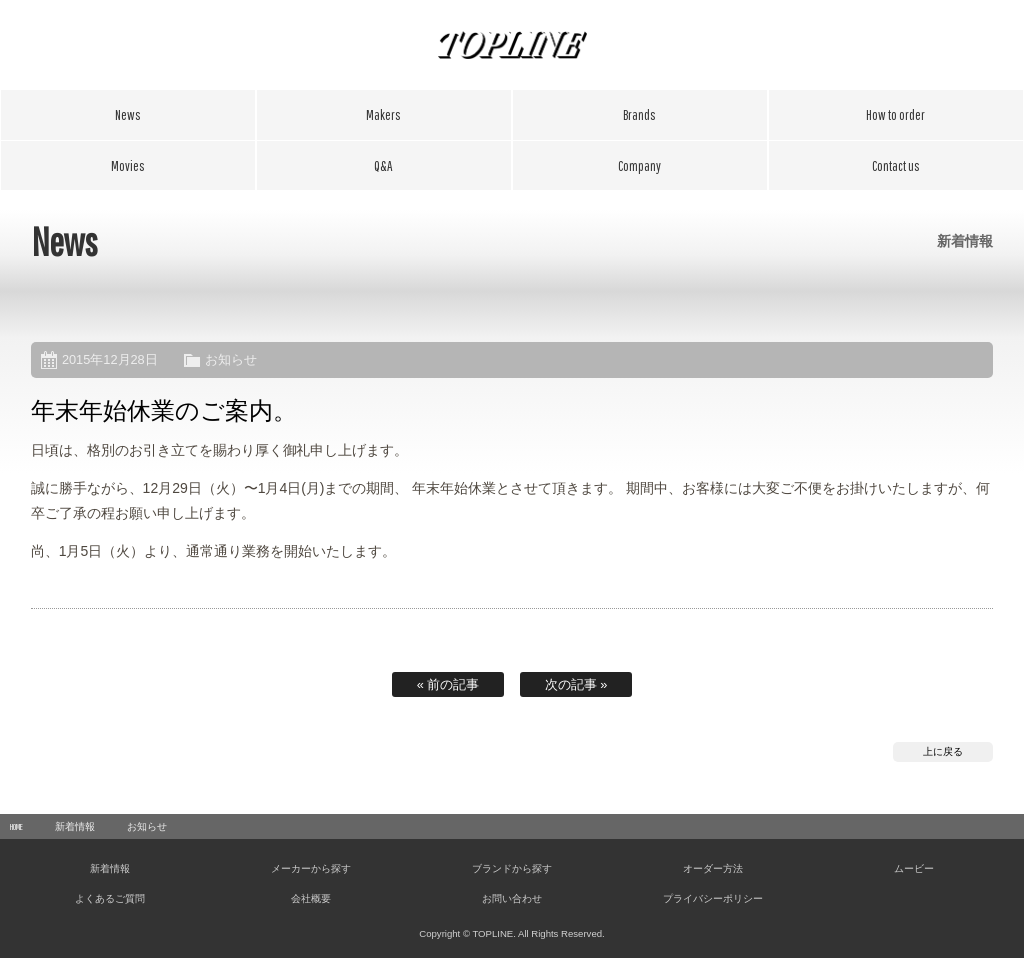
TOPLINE (512, 45)
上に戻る (943, 751)
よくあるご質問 (384, 166)
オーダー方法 (896, 115)
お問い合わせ (896, 166)
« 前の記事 (448, 684)
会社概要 (640, 166)
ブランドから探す (640, 115)
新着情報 (128, 115)
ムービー (128, 166)
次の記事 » (576, 684)
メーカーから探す (384, 115)
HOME (16, 826)
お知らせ (231, 359)
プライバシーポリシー (713, 898)
